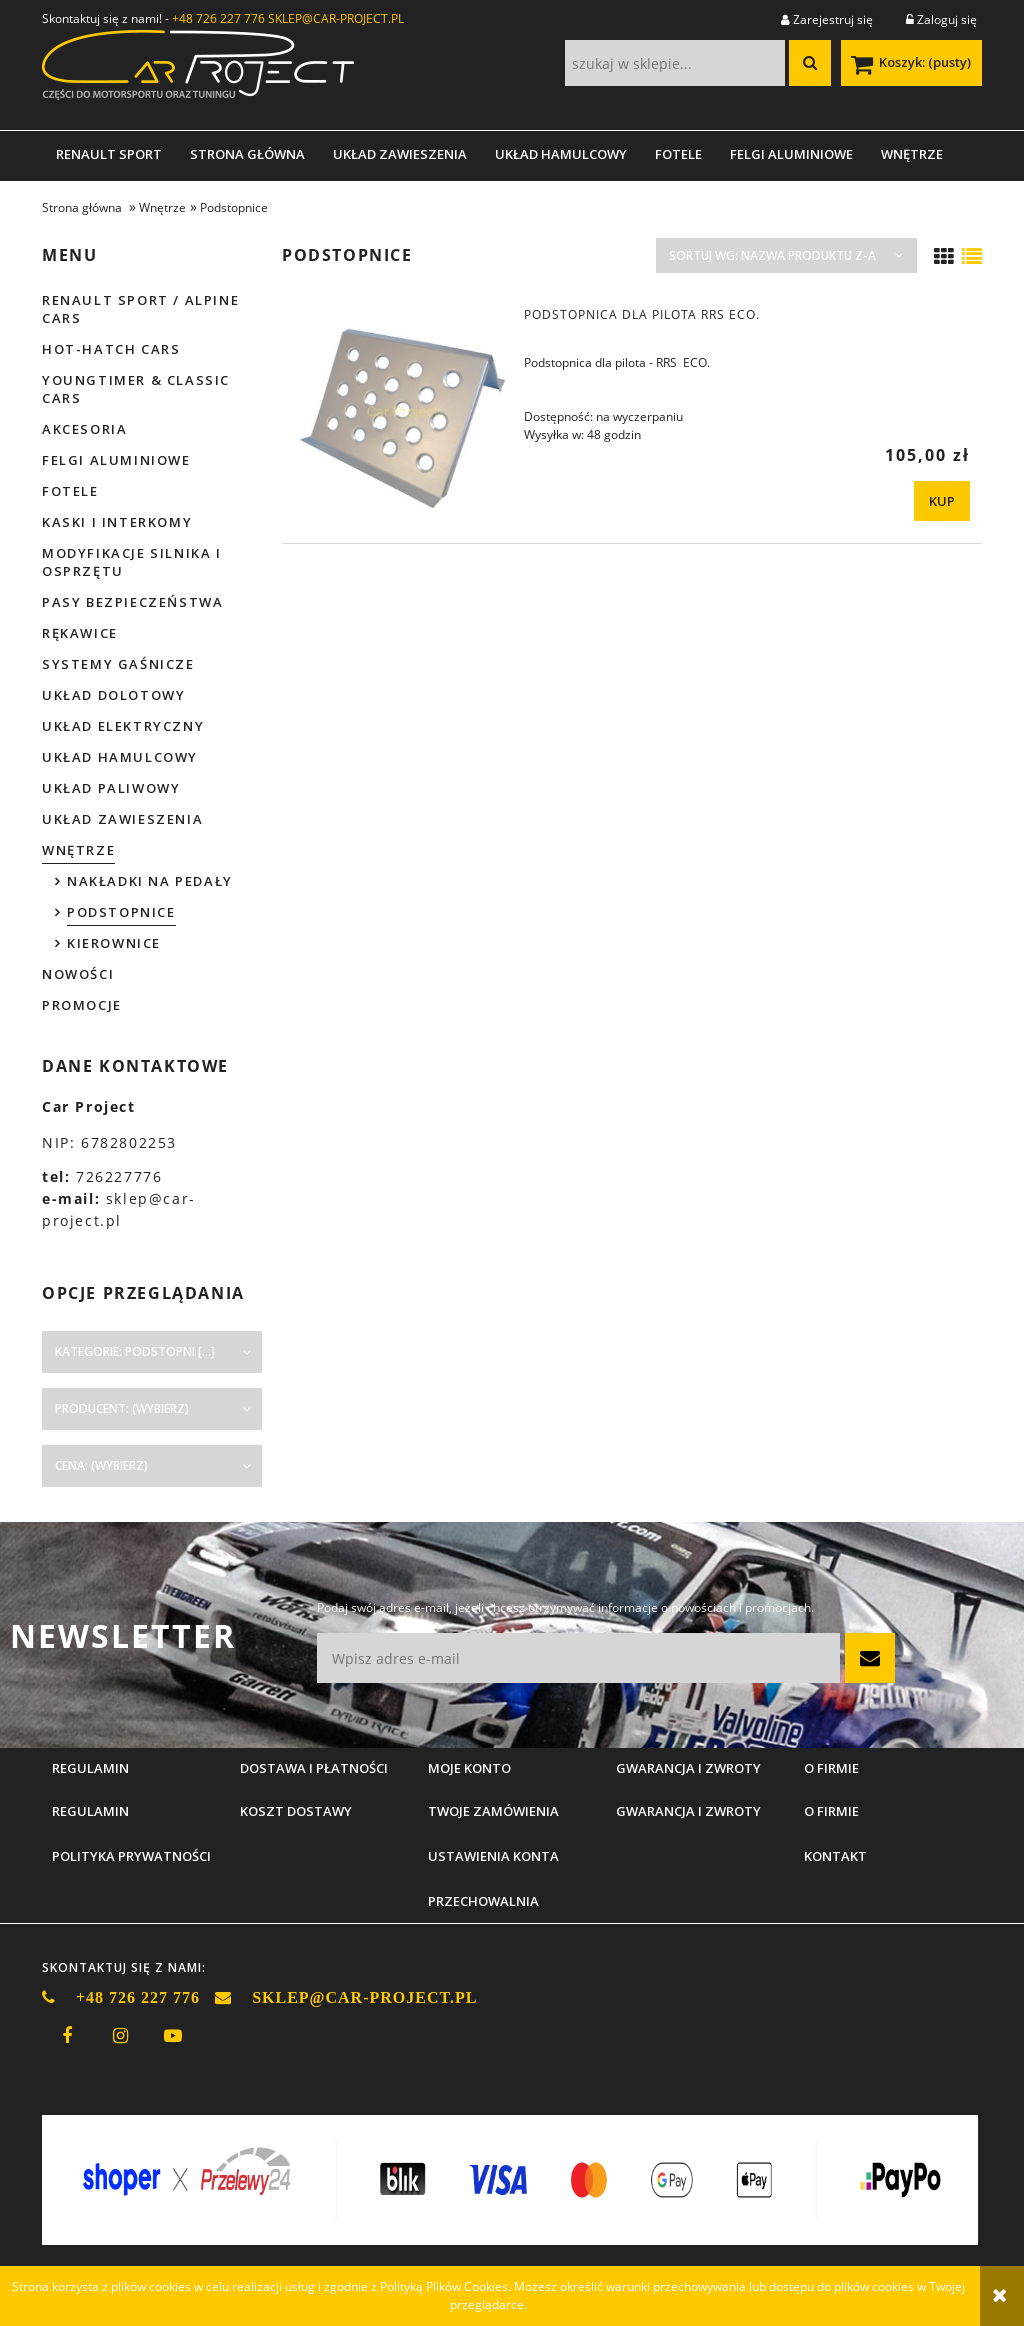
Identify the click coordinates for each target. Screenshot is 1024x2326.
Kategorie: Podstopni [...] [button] (135, 1351)
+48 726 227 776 (218, 18)
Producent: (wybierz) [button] (122, 1408)
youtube (173, 2036)
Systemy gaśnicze (118, 664)
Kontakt (835, 1856)
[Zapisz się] (870, 1658)
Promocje (82, 1005)
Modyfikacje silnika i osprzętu (132, 562)
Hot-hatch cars (111, 349)
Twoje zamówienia (493, 1811)
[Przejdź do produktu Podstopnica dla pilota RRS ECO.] (402, 413)
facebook (67, 2036)
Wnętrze (78, 850)
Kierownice (114, 943)
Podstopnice (121, 912)
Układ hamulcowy (120, 757)
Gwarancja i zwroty (688, 1811)
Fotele (70, 491)
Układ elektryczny (123, 726)
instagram (120, 2036)
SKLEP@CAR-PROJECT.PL (336, 18)
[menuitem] (109, 154)
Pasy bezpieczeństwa (132, 602)
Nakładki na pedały (150, 881)
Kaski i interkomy (117, 522)
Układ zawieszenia (122, 819)
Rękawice (80, 633)
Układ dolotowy (113, 695)
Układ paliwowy (111, 788)
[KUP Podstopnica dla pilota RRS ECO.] (942, 501)
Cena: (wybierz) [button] (101, 1465)
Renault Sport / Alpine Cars (140, 309)
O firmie (831, 1811)
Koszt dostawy (296, 1811)
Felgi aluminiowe (116, 460)
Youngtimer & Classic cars (136, 389)
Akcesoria (84, 429)
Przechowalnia (483, 1901)
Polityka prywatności (131, 1856)
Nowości (78, 974)
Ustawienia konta (493, 1856)
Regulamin (90, 1811)
